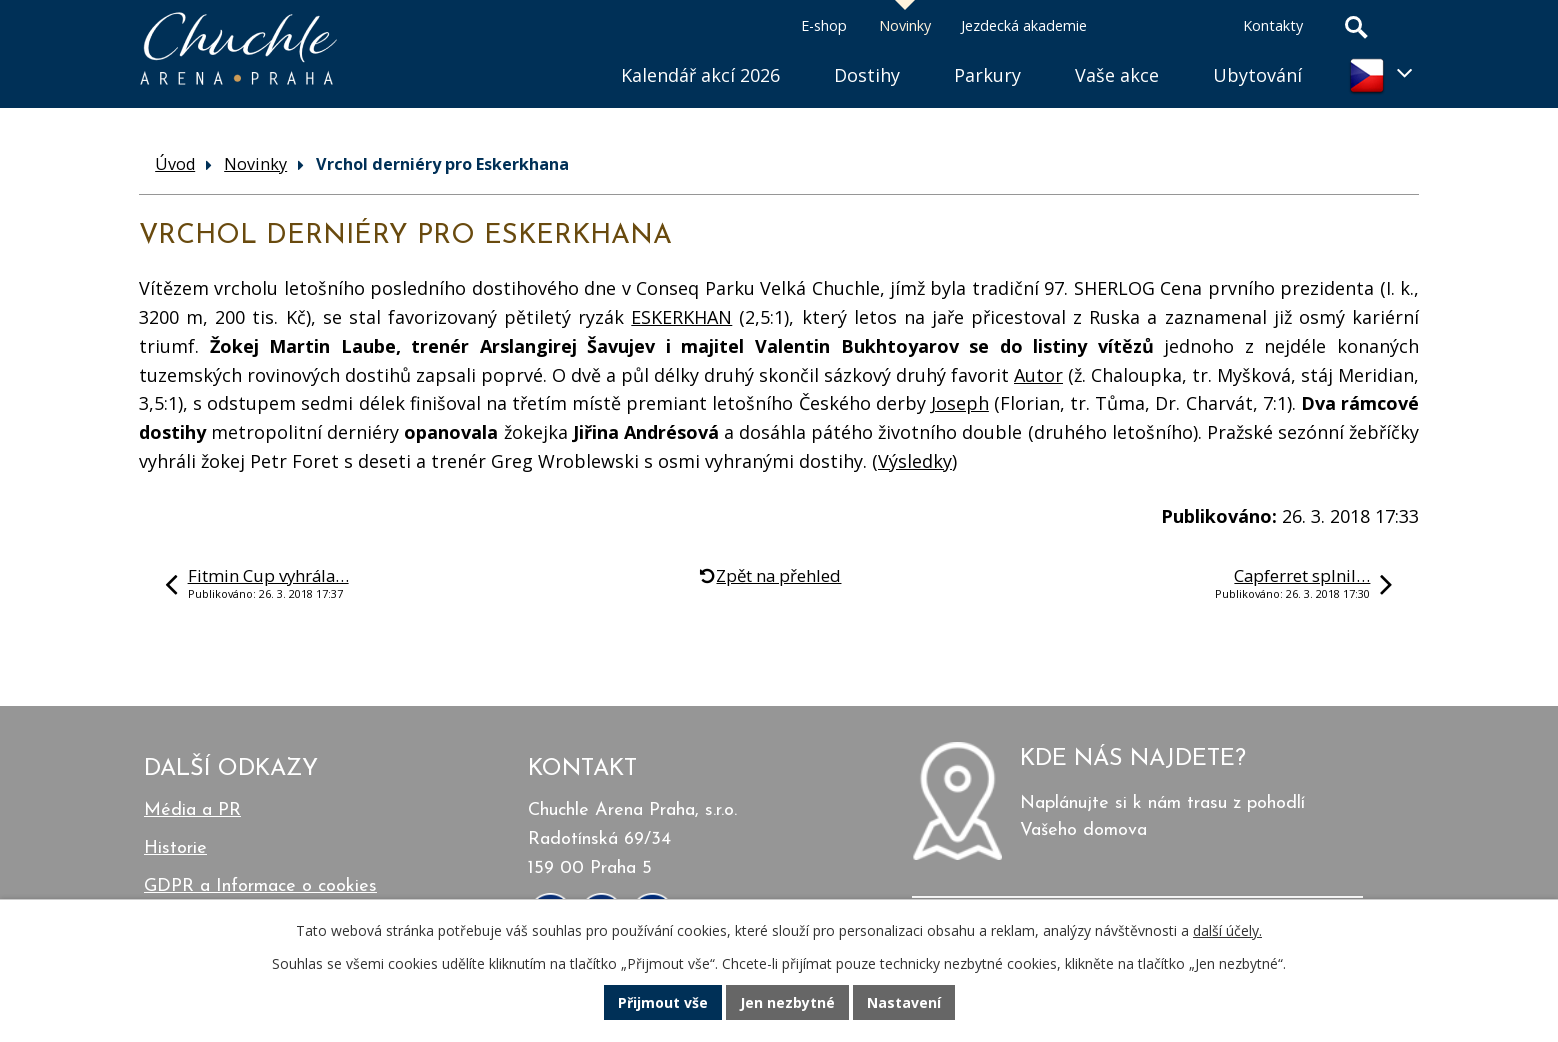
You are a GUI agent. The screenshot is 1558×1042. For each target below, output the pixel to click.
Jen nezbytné (787, 1002)
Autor (1038, 375)
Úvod (567, 50)
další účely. (1227, 930)
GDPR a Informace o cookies (260, 886)
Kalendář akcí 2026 (700, 75)
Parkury (987, 75)
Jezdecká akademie (1024, 25)
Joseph (960, 403)
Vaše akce (1117, 75)
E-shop (824, 25)
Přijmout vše (663, 1002)
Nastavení (904, 1002)
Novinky (905, 25)
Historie (175, 848)
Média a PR (192, 810)
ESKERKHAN (681, 317)
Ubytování (1257, 75)
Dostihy (867, 75)
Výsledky (915, 461)
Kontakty (1273, 25)
